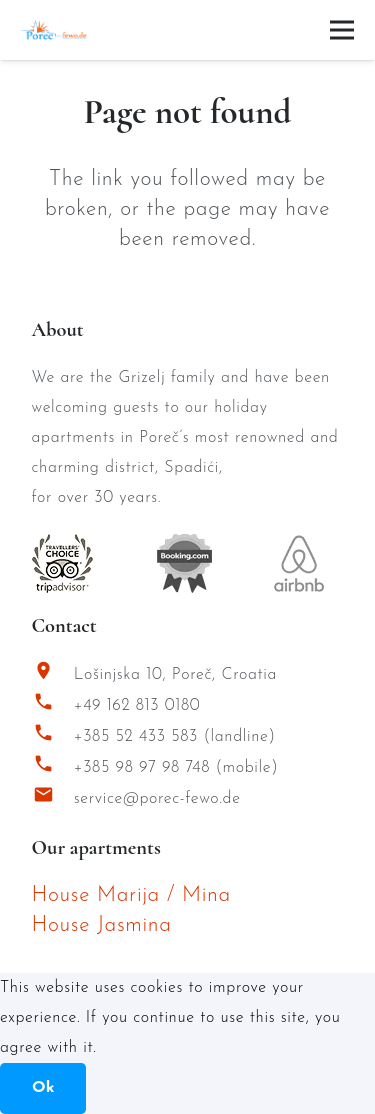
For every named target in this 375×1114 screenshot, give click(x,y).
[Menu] (342, 30)
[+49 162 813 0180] (53, 706)
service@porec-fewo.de (157, 799)
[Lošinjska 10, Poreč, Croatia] (53, 675)
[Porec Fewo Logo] (54, 30)
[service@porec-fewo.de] (53, 799)
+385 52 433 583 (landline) (175, 737)
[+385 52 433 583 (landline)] (53, 737)
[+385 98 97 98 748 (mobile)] (53, 768)
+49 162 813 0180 (137, 706)
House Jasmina (102, 925)
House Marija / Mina (131, 895)
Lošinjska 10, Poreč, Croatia (175, 675)
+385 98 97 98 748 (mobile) (176, 768)
